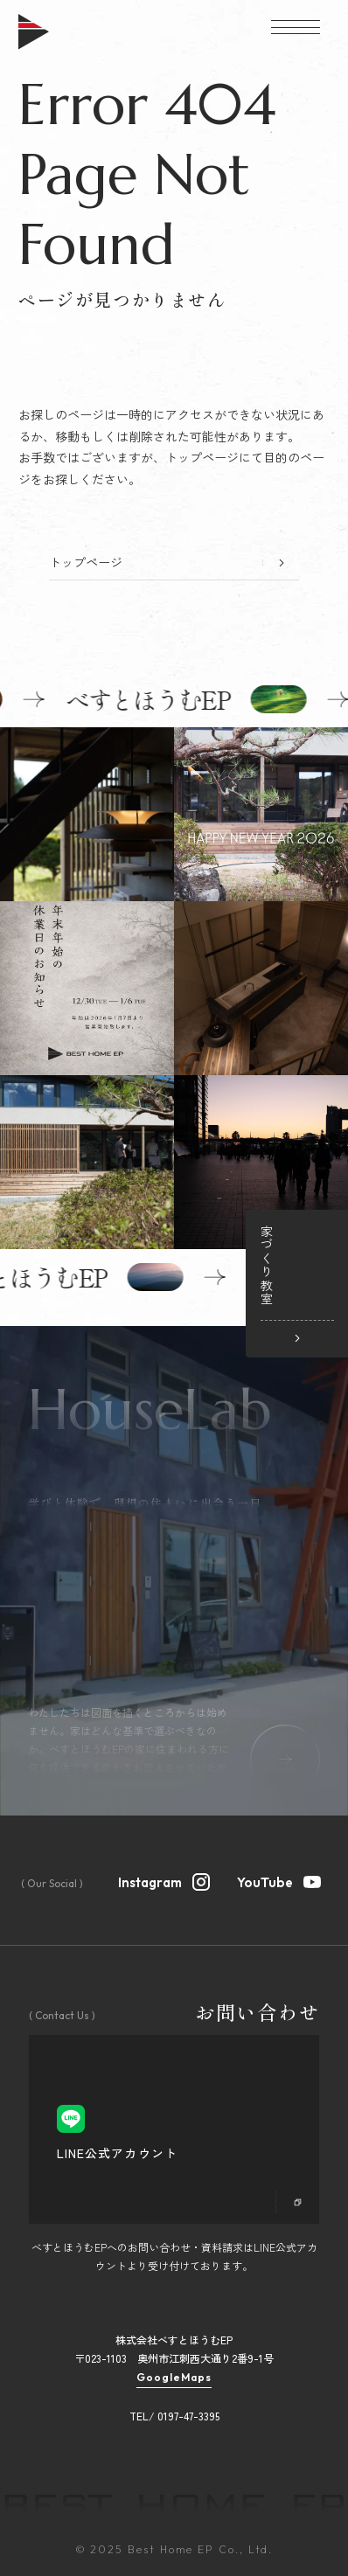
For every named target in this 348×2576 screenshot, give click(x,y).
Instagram (165, 1880)
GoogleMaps (174, 2377)
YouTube (280, 1880)
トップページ (85, 562)
